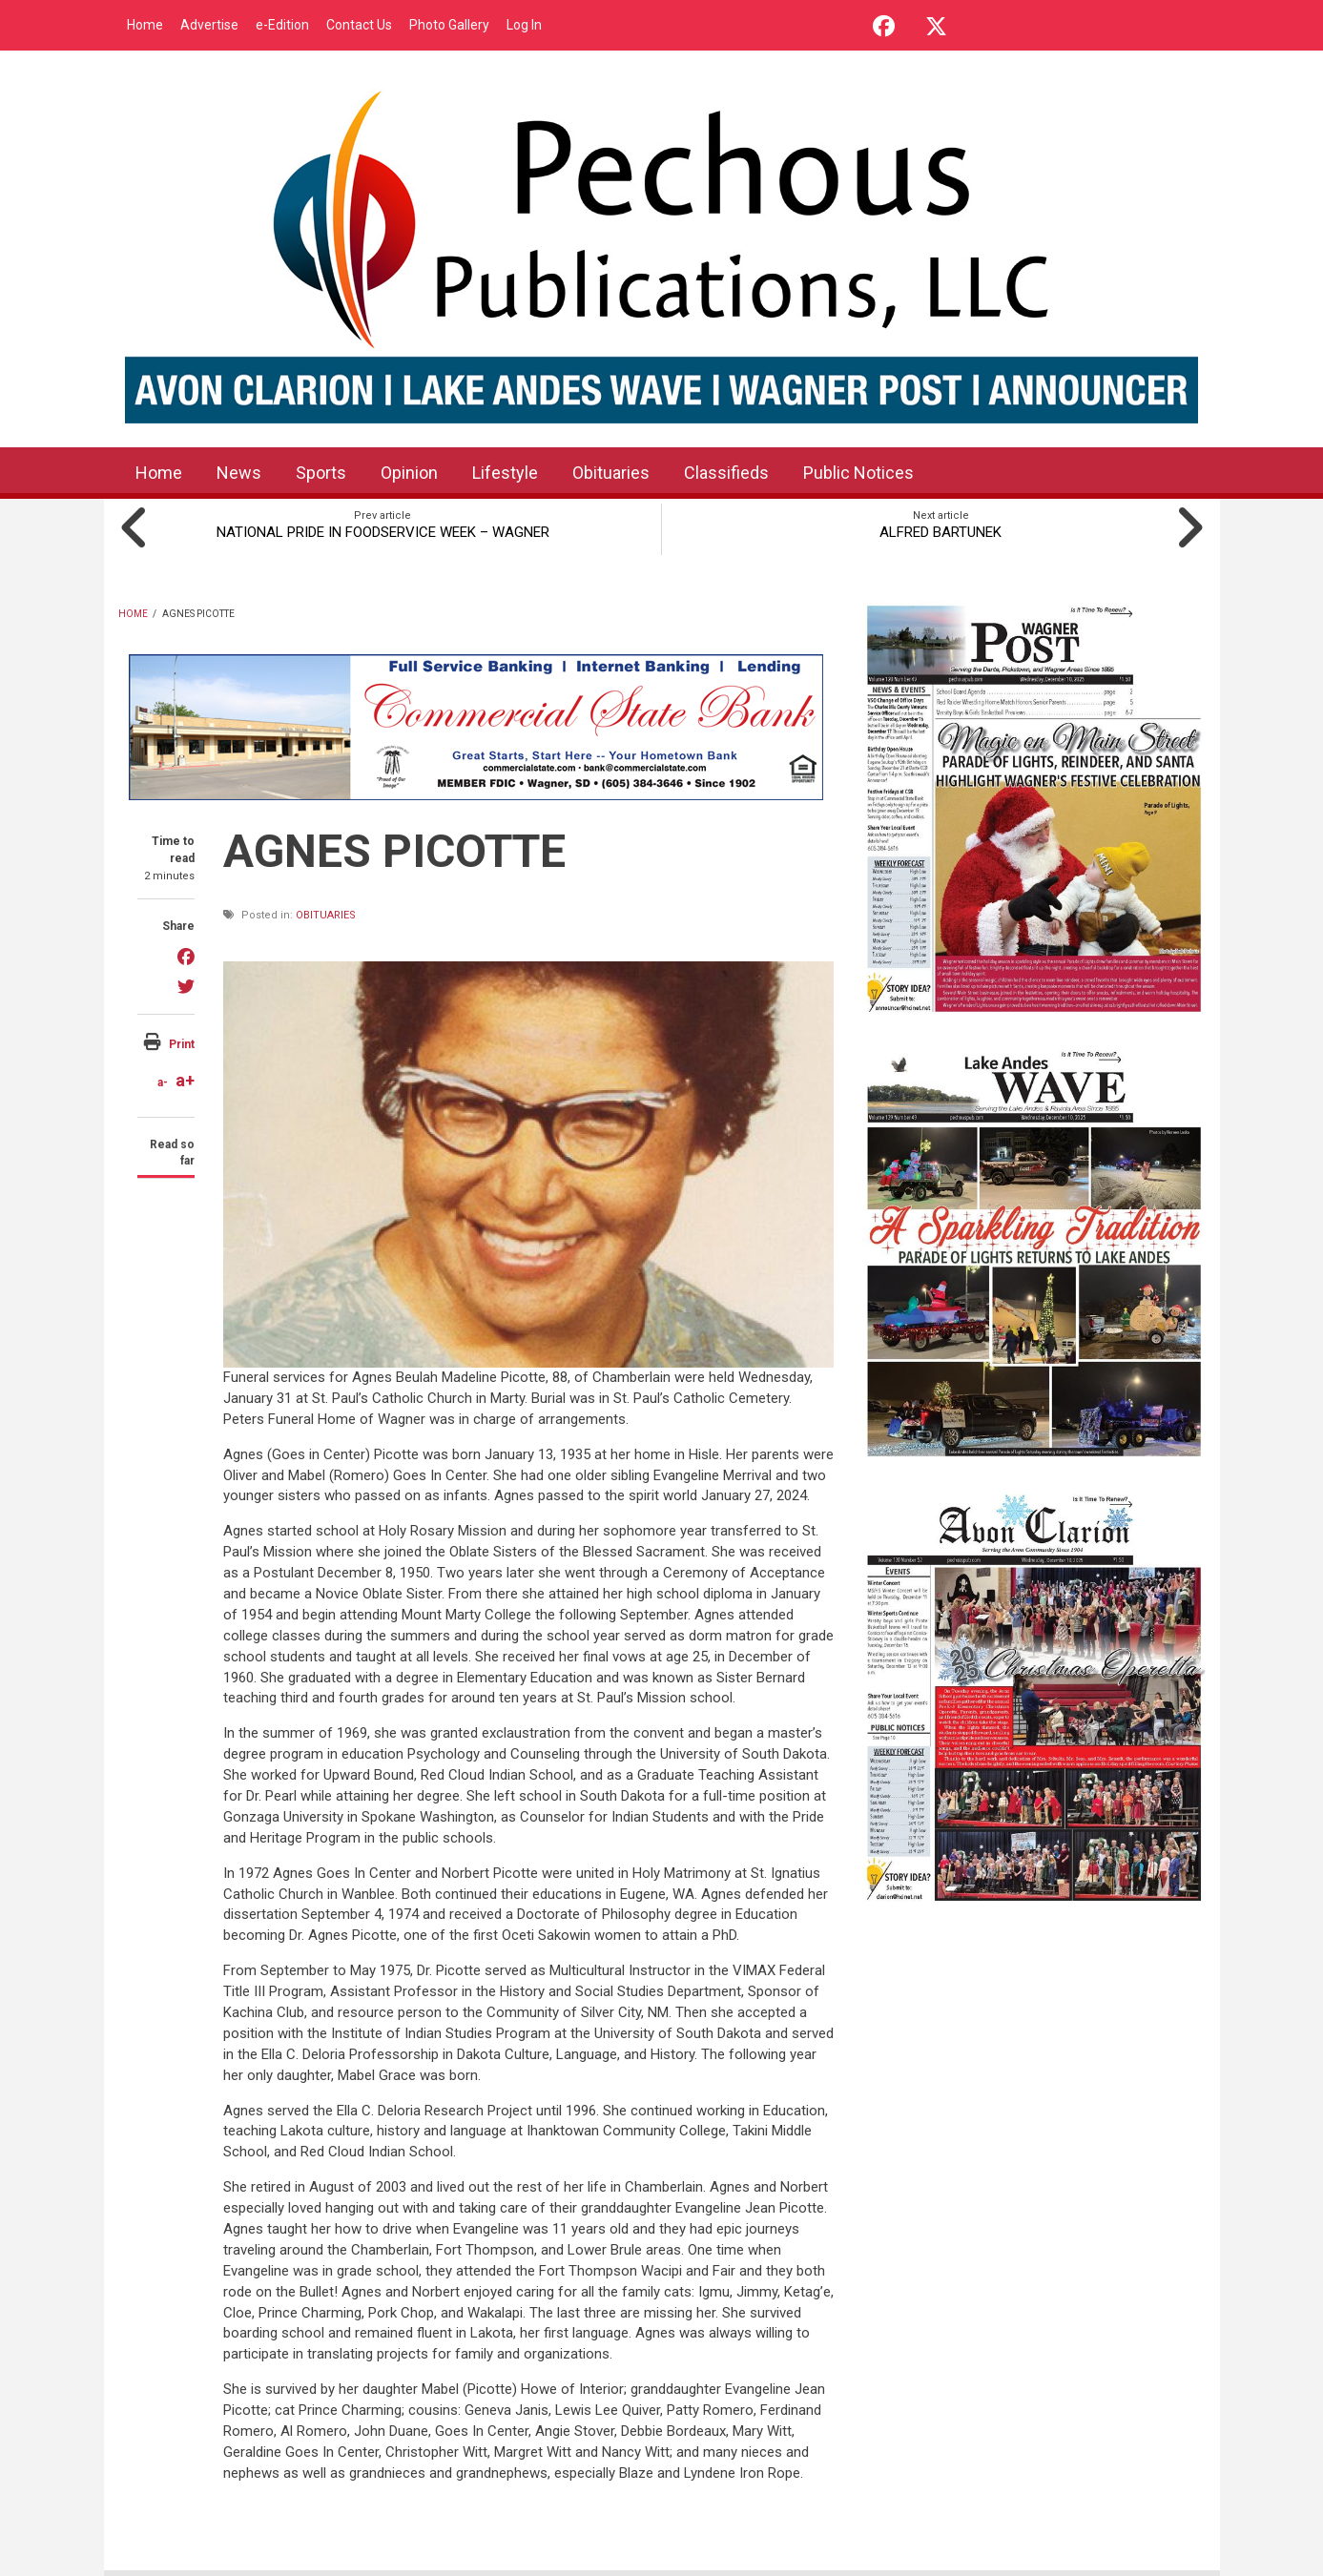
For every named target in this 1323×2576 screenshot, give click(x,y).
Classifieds (726, 473)
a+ (185, 1080)
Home (145, 24)
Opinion (409, 473)
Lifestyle (505, 473)
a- (162, 1082)
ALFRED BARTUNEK (940, 532)
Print (182, 1044)
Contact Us (359, 24)
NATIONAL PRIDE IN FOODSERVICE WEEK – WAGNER (383, 532)
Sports (321, 473)
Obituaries (611, 473)
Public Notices (858, 473)
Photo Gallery (449, 24)
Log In (524, 24)
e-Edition (282, 24)
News (239, 473)
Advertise (209, 24)
